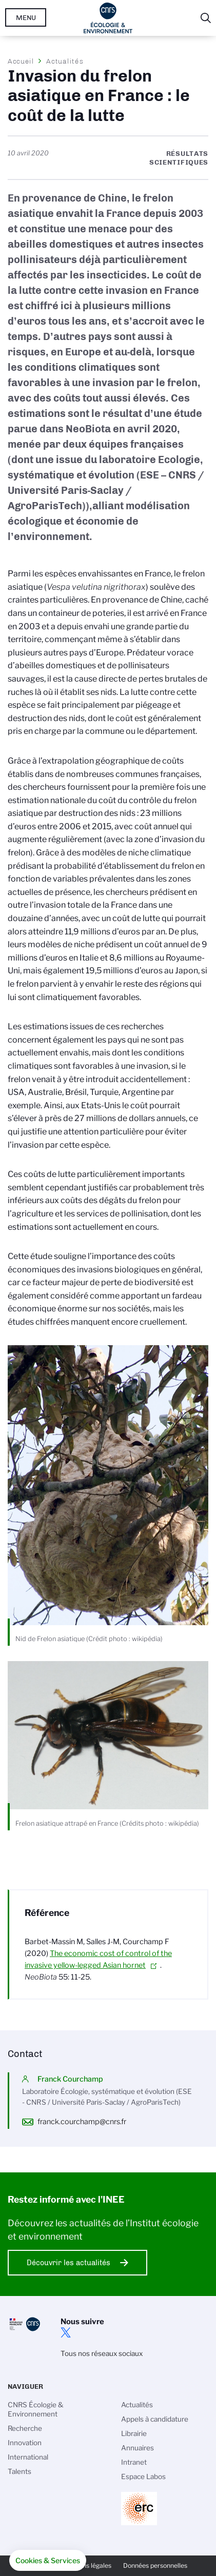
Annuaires (137, 2448)
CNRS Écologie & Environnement (36, 2409)
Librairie (134, 2433)
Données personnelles (155, 2565)
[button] (47, 2560)
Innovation (25, 2443)
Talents (19, 2471)
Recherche (25, 2428)
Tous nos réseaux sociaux (102, 2353)
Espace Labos (143, 2476)
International (28, 2457)
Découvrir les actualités (68, 2262)
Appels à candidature (154, 2419)
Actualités (64, 61)
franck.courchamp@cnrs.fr (81, 2121)
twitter (65, 2332)
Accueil (21, 61)
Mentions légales (86, 2565)
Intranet (134, 2462)
